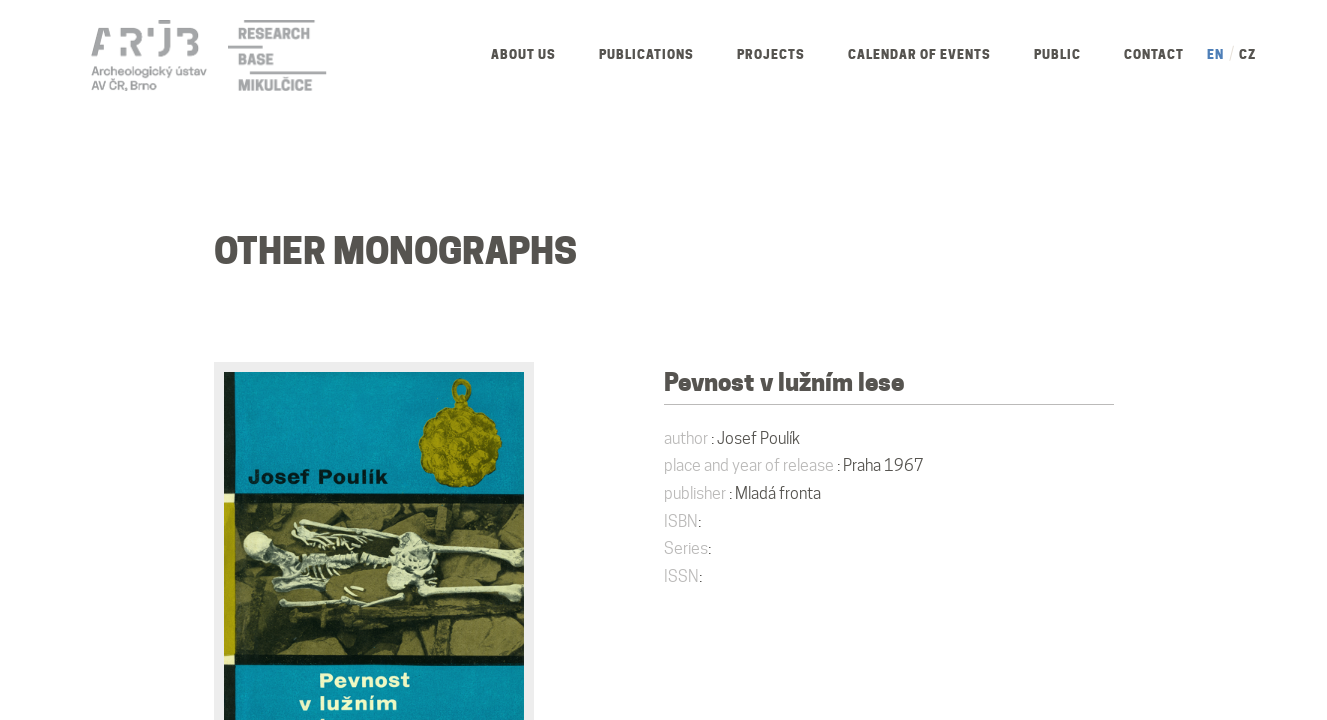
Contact (1154, 54)
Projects (771, 54)
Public (1057, 54)
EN (1215, 54)
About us (523, 54)
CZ (1247, 54)
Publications (646, 54)
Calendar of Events (919, 54)
